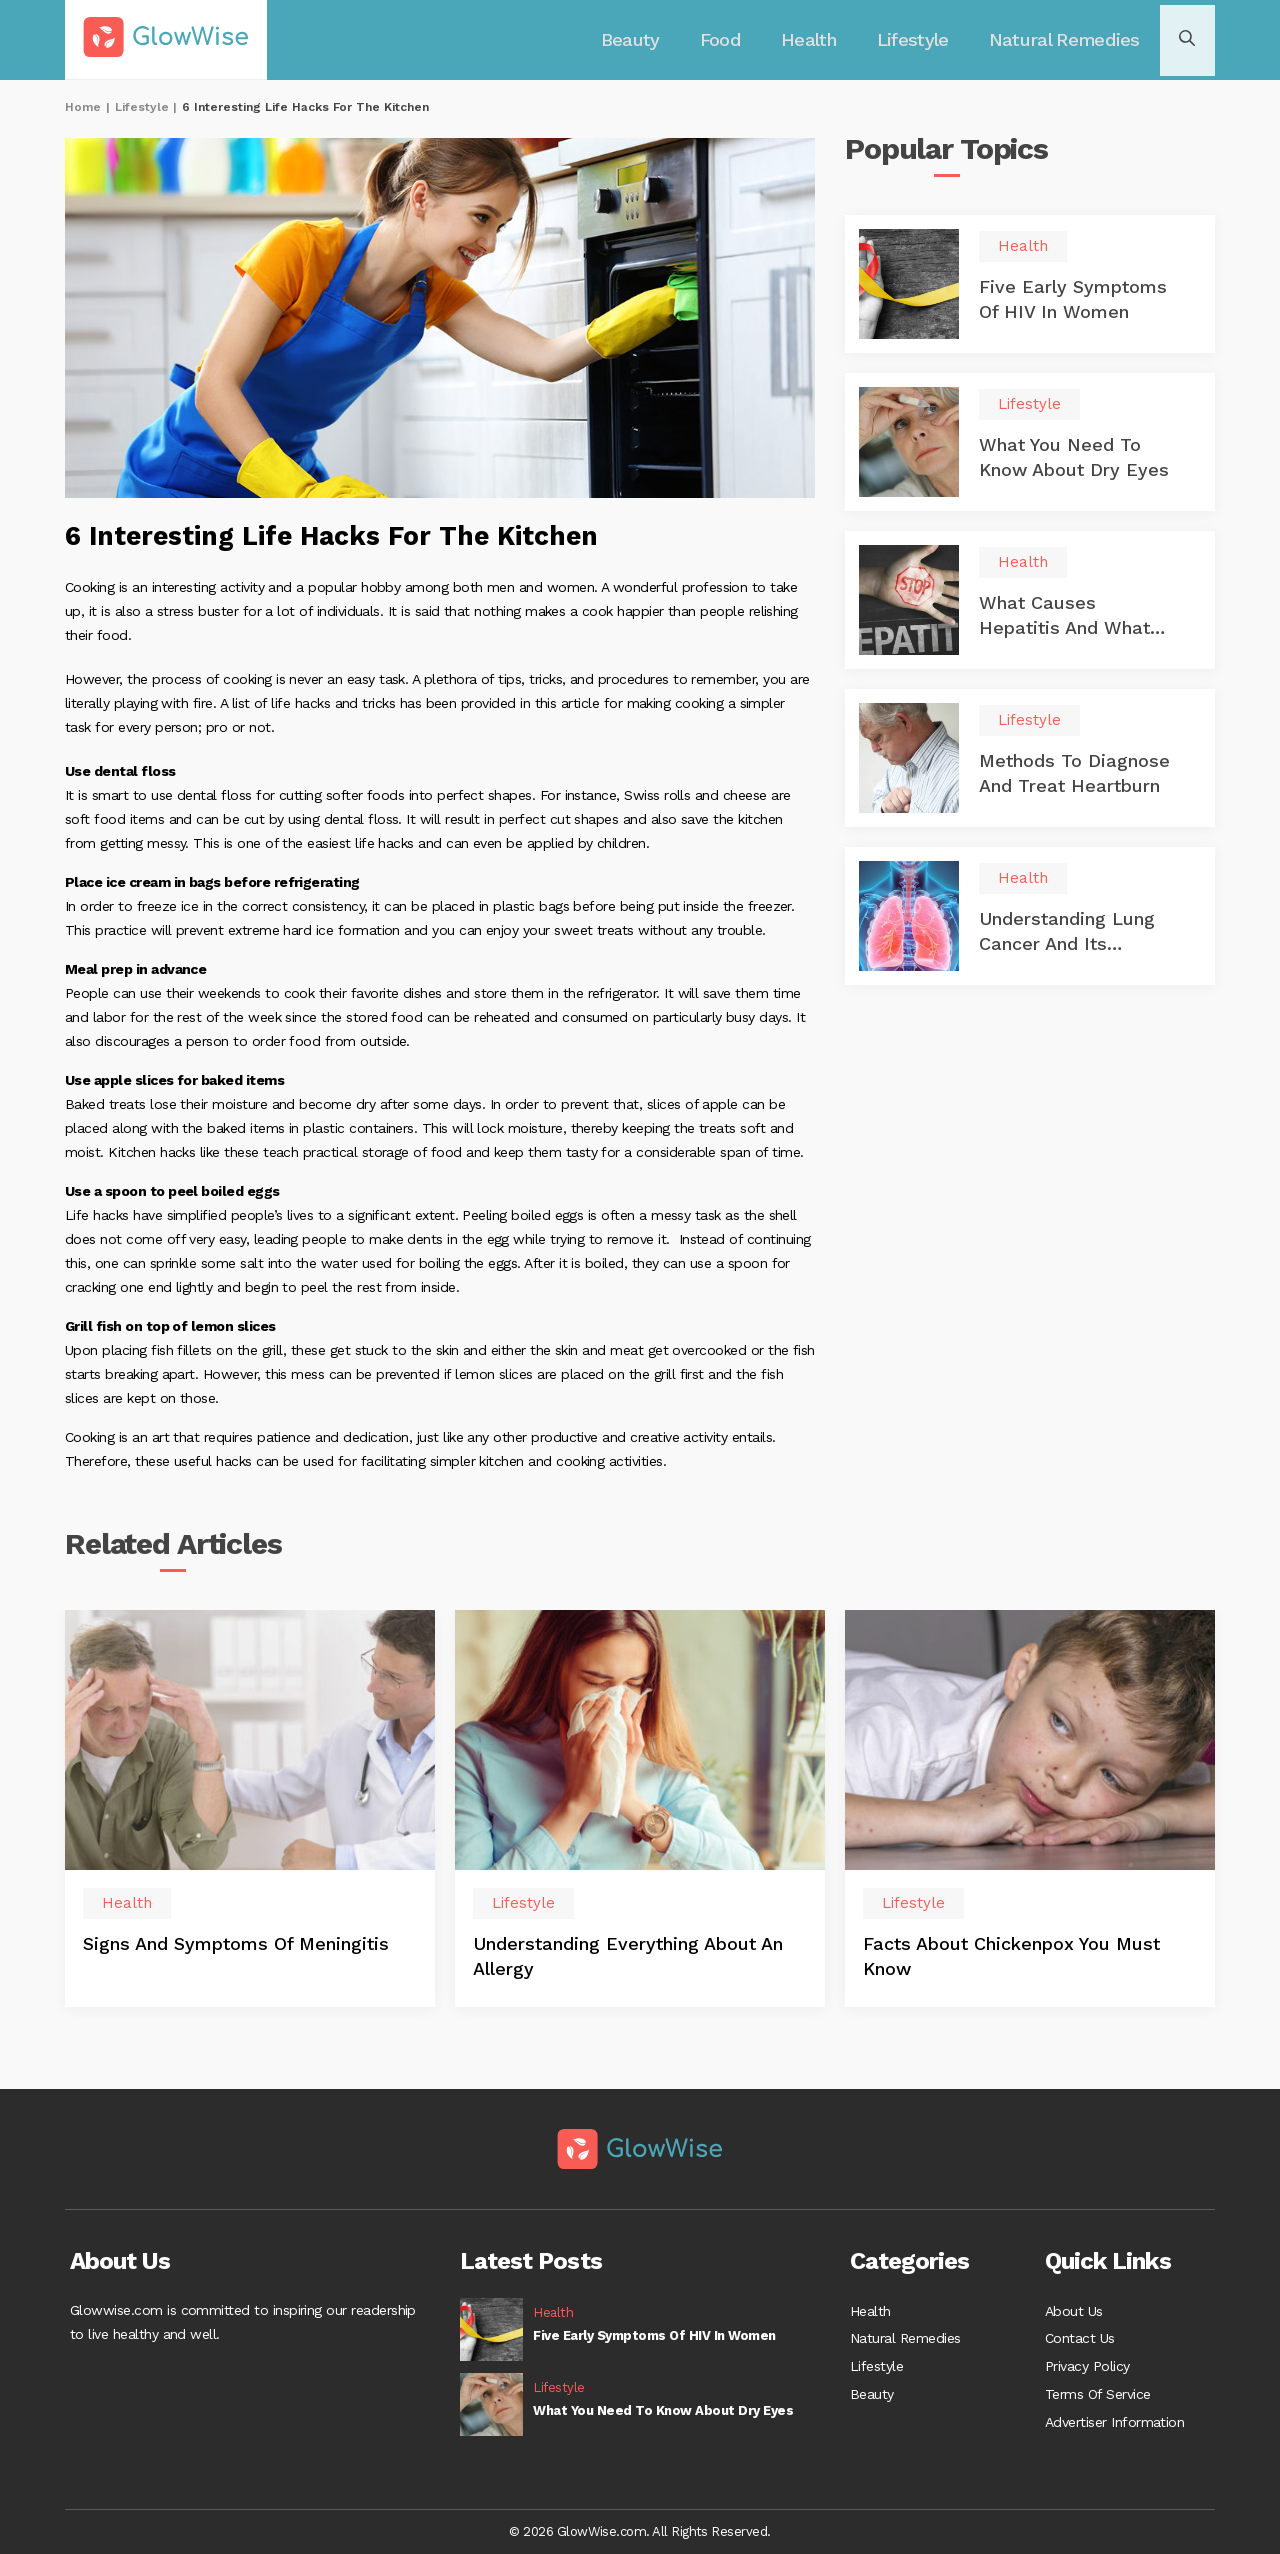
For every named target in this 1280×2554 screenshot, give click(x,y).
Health (816, 39)
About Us (1074, 2306)
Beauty (643, 39)
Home (83, 107)
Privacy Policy (1087, 2366)
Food (730, 39)
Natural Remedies (1063, 39)
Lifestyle (917, 39)
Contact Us (1080, 2336)
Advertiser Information (1114, 2426)
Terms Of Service (1098, 2396)
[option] (250, 1814)
